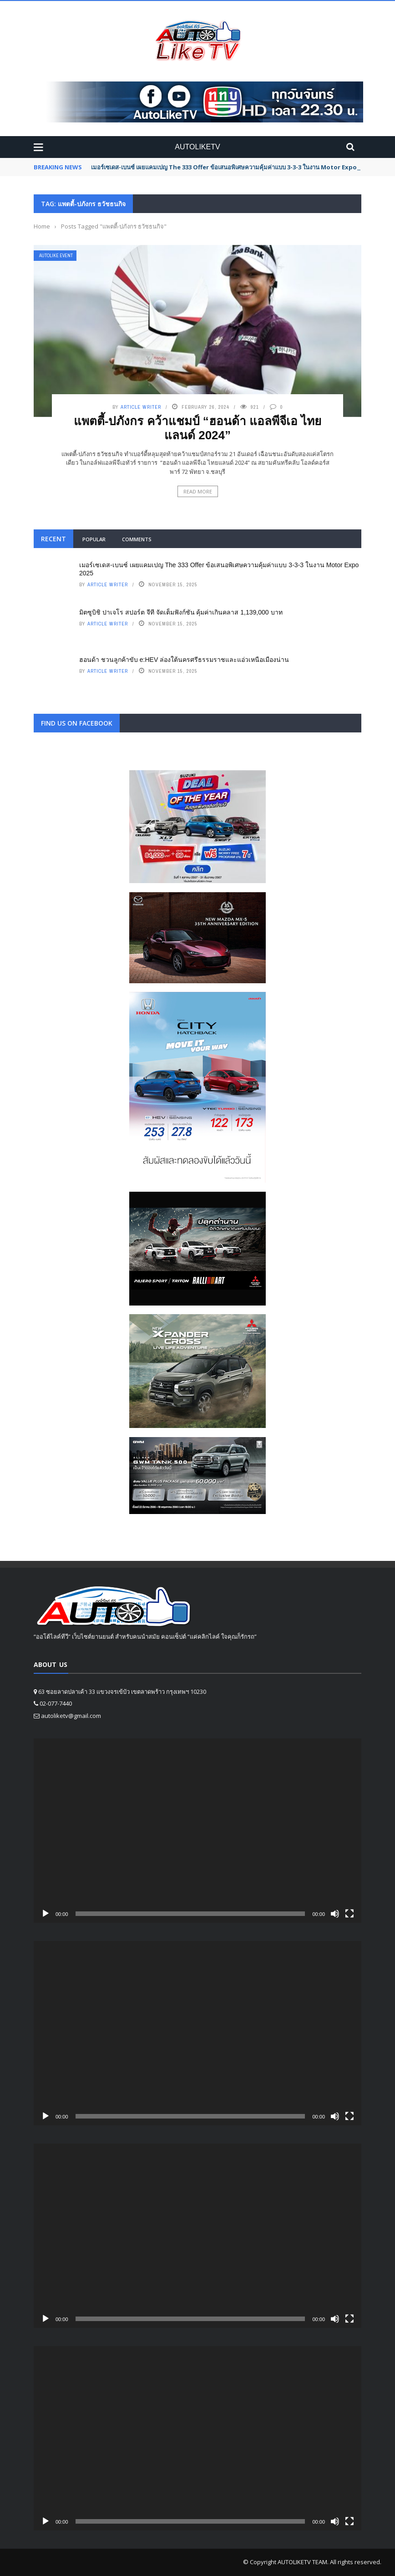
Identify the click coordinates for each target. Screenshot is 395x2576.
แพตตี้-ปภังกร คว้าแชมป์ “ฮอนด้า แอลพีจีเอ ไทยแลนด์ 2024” (198, 428)
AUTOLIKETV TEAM (302, 2562)
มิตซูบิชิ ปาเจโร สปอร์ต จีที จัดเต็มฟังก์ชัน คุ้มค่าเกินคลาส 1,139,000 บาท (181, 612)
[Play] (45, 1913)
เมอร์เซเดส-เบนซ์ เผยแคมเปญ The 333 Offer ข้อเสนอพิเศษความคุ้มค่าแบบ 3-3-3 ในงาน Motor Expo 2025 (231, 167)
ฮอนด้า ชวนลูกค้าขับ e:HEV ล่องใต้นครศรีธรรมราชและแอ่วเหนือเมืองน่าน (184, 659)
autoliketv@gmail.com (71, 1716)
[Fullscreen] (349, 1913)
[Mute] (334, 1913)
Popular (94, 539)
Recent (53, 538)
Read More (197, 491)
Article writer (141, 407)
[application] (197, 1830)
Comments (137, 539)
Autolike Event (56, 256)
